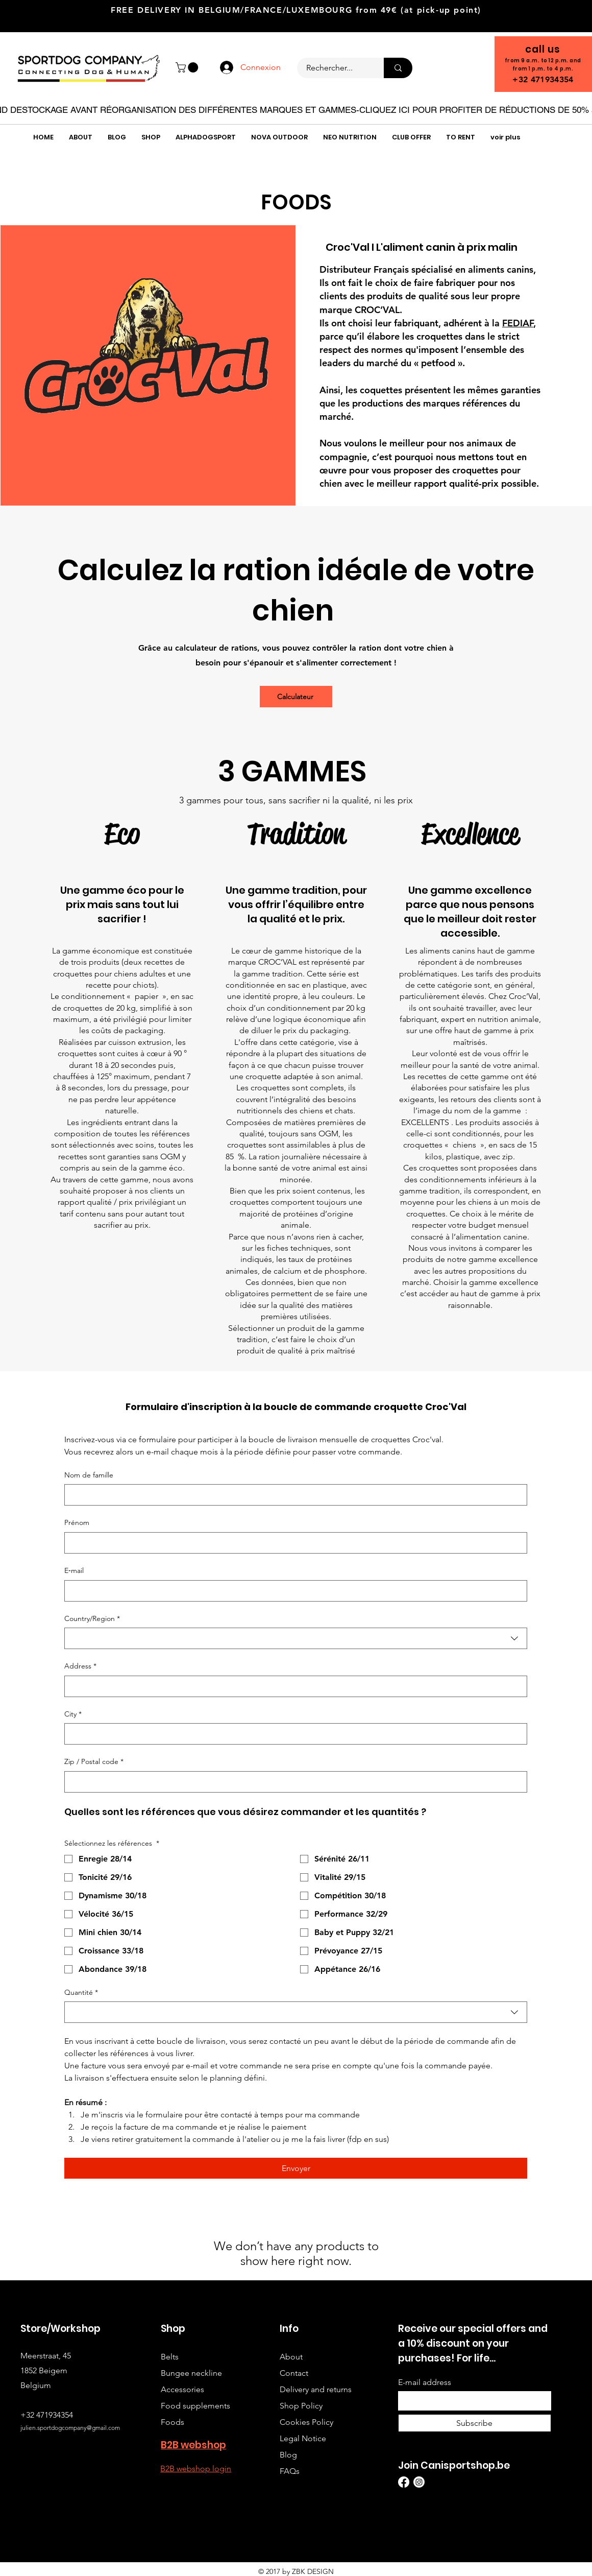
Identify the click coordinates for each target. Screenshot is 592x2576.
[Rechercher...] (334, 68)
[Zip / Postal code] (293, 1782)
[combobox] (296, 1638)
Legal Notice (303, 2438)
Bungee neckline (191, 2373)
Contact (294, 2373)
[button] (188, 67)
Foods (172, 2422)
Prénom (76, 1522)
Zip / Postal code (94, 1762)
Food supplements (195, 2406)
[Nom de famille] (293, 1495)
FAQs (290, 2471)
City (73, 1714)
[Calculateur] (296, 696)
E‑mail (74, 1570)
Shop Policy (301, 2406)
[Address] (293, 1686)
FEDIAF (517, 323)
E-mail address (424, 2382)
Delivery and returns (316, 2389)
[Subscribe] (474, 2423)
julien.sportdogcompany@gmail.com (70, 2427)
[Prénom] (293, 1543)
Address (80, 1666)
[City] (293, 1734)
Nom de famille (88, 1475)
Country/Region (92, 1619)
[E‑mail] (293, 1591)
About (291, 2357)
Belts (170, 2357)
